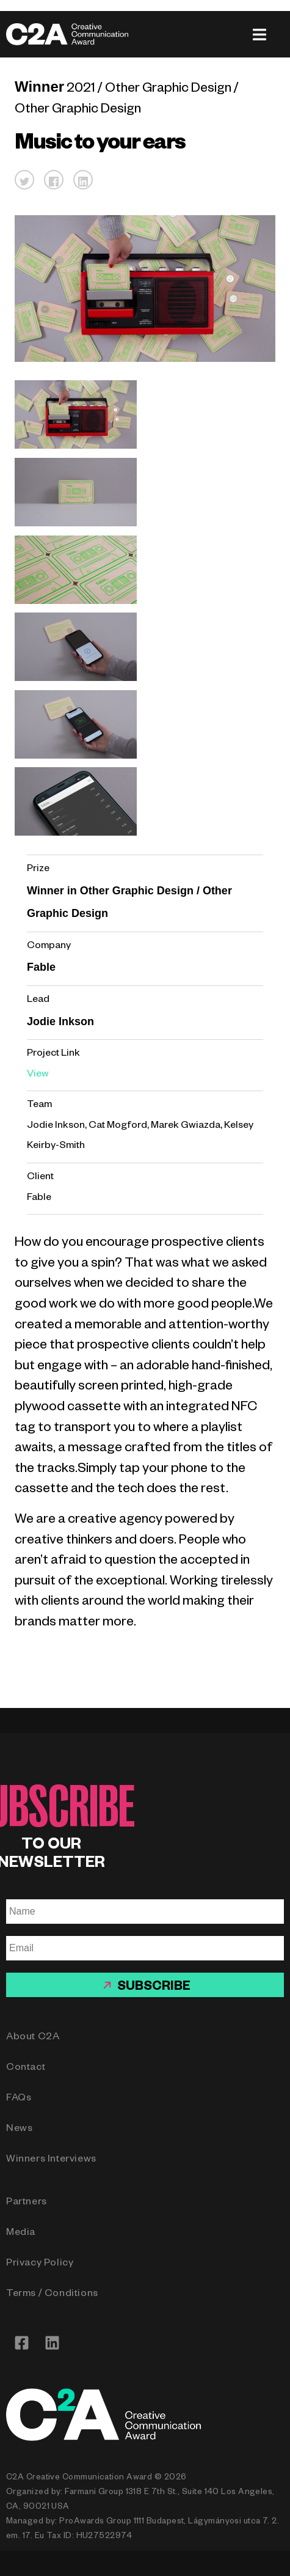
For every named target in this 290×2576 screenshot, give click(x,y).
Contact (25, 2068)
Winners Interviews (51, 2160)
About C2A (32, 2038)
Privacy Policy (39, 2264)
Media (20, 2233)
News (19, 2129)
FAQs (18, 2099)
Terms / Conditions (52, 2294)
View (38, 1075)
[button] (24, 180)
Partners (26, 2203)
